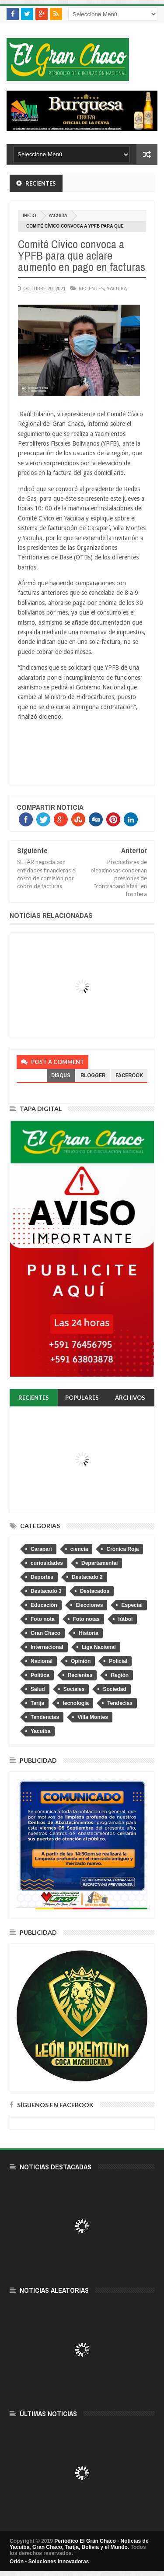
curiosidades (47, 1563)
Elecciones (89, 1605)
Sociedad (114, 1689)
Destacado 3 (46, 1591)
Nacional (41, 1661)
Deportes (42, 1577)
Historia (88, 1633)
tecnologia (76, 1703)
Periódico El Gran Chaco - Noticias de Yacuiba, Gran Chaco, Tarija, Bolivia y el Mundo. (79, 2544)
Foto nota (43, 1619)
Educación (44, 1605)
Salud (38, 1689)
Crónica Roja (122, 1549)
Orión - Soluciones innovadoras (49, 2561)
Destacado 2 (87, 1577)
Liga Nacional (99, 1647)
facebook (129, 1075)
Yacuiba (58, 215)
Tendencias (45, 1717)
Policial (118, 1661)
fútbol (125, 1619)
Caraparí (41, 1549)
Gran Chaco (45, 1633)
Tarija (37, 1703)
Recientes (91, 288)
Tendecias (120, 1703)
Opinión (81, 1661)
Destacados (94, 1591)
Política (40, 1675)
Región (120, 1675)
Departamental (99, 1563)
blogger (92, 1075)
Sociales (74, 1689)
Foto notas (86, 1619)
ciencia (79, 1549)
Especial (132, 1605)
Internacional (47, 1647)
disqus (60, 1075)
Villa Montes (92, 1717)
